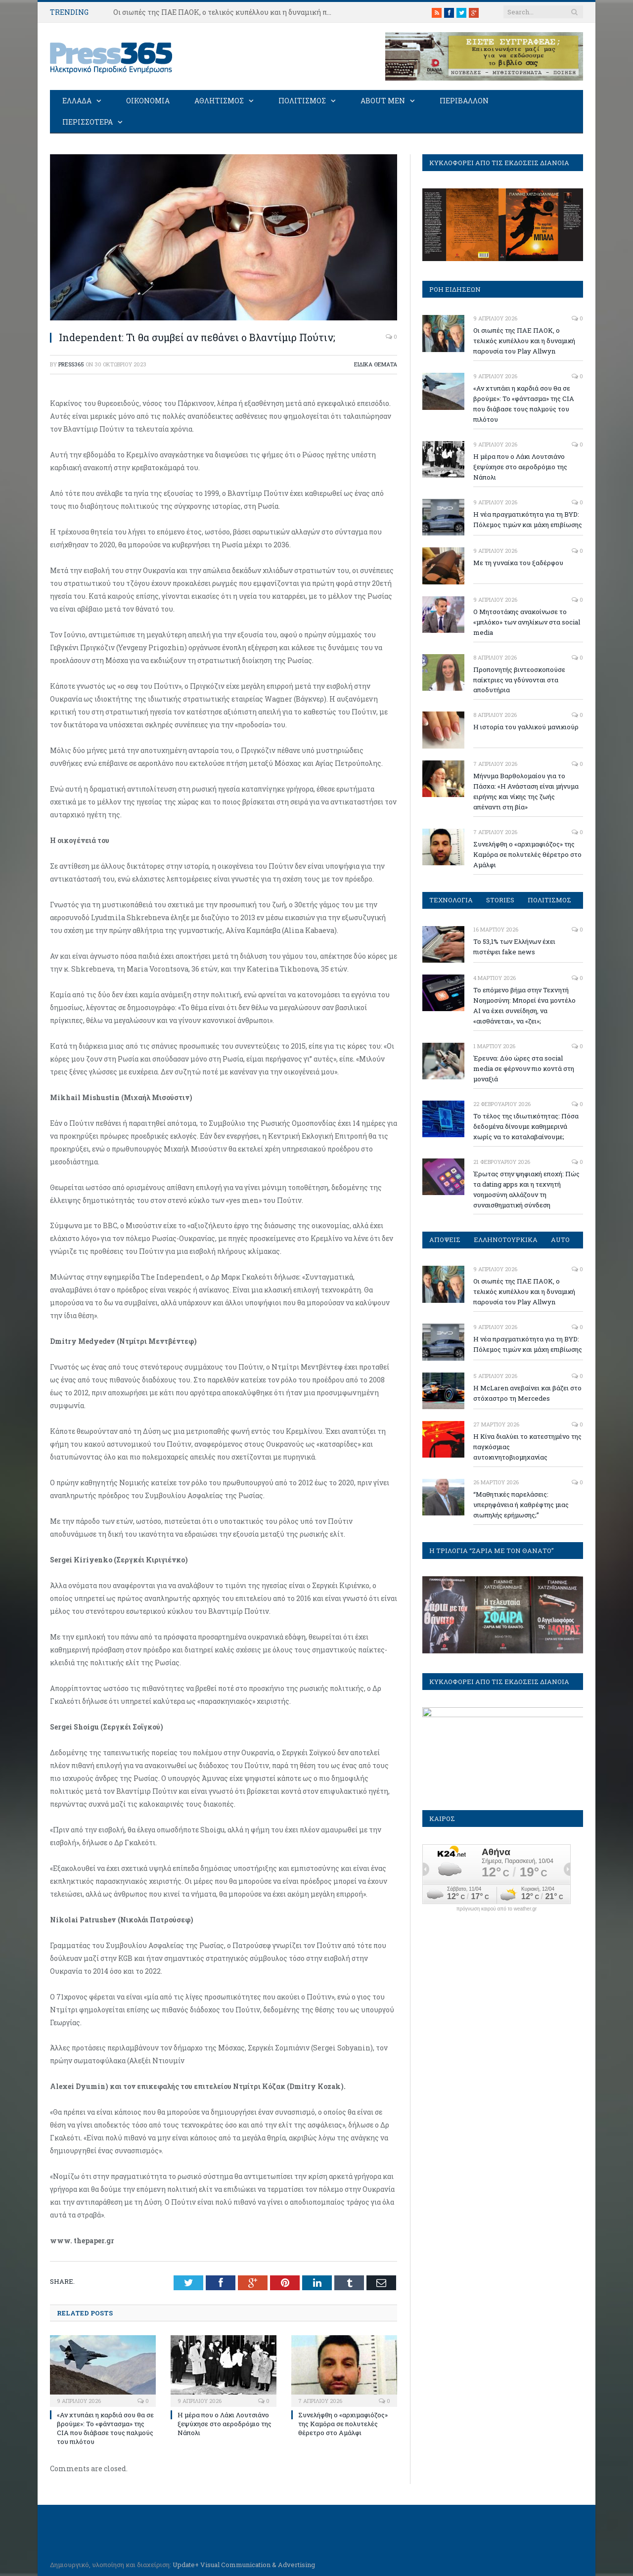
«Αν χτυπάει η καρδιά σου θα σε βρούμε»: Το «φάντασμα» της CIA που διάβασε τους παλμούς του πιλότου (105, 2427)
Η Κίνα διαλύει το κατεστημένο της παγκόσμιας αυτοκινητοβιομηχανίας (527, 1446)
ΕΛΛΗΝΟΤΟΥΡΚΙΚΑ (506, 1239)
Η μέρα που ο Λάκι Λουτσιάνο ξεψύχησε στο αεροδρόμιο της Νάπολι (224, 2422)
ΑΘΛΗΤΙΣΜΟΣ (219, 100)
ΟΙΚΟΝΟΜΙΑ (148, 100)
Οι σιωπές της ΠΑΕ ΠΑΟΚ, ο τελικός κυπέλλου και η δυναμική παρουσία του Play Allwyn (227, 12)
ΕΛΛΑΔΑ (76, 100)
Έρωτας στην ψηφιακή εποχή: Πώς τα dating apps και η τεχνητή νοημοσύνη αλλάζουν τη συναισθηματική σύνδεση (526, 1189)
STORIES (501, 899)
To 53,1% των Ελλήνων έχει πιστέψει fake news (514, 946)
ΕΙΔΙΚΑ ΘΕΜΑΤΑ (375, 363)
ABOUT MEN (383, 100)
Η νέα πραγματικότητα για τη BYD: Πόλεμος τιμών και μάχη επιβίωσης (527, 519)
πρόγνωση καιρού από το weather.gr (496, 1908)
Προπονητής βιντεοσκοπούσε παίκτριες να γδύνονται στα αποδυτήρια (519, 679)
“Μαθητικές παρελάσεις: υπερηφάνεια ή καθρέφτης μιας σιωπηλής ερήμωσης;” (521, 1504)
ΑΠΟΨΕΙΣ (444, 1239)
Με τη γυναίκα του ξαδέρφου (518, 562)
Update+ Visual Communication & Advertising (244, 2564)
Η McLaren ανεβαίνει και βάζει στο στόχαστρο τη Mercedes (527, 1392)
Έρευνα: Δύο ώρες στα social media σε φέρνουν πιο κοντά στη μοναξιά (523, 1068)
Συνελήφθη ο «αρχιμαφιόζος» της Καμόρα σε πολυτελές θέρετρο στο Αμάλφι (343, 2422)
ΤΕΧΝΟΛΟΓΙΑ (451, 899)
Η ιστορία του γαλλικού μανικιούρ (526, 726)
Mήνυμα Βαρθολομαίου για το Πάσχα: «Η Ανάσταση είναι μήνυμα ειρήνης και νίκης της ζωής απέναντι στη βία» (526, 791)
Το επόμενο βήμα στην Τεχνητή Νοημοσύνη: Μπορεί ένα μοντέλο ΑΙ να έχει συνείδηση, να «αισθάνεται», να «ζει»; (524, 1005)
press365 (71, 363)
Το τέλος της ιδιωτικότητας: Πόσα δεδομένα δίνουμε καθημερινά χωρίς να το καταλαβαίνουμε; (526, 1126)
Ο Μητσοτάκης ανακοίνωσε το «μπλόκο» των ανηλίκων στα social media (526, 621)
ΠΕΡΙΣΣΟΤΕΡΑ (87, 121)
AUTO (561, 1239)
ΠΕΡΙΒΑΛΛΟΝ (464, 100)
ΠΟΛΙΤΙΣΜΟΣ (302, 100)
